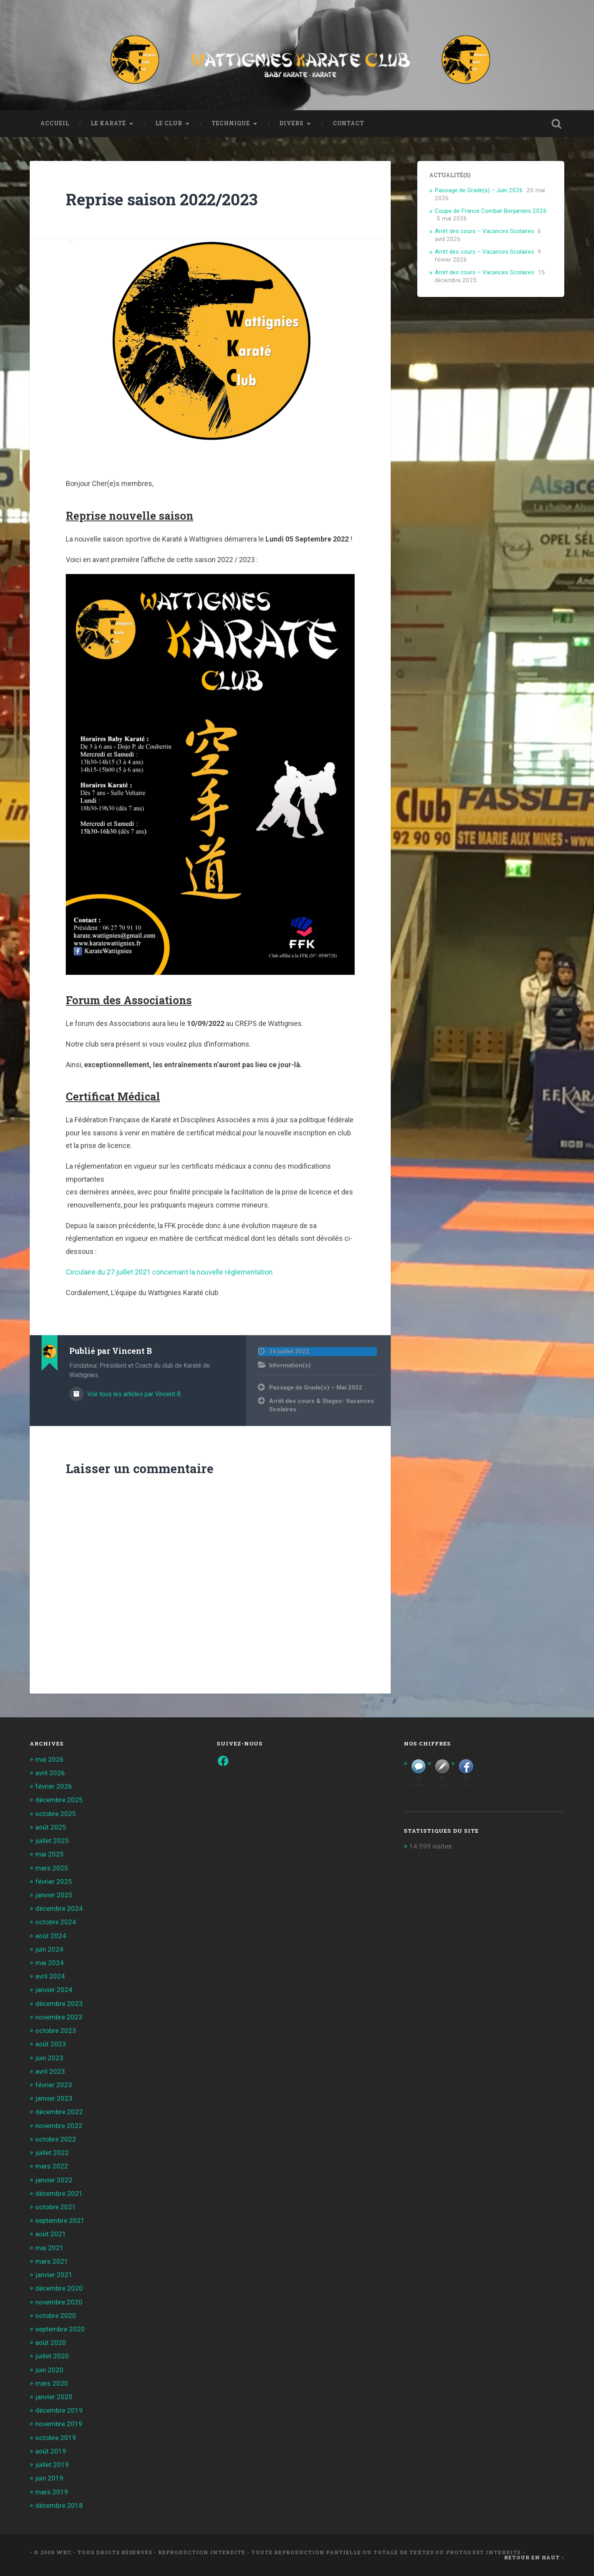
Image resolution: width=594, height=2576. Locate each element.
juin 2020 (49, 2370)
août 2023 (50, 2044)
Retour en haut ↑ (534, 2557)
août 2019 (50, 2451)
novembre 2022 (58, 2126)
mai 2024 (49, 1963)
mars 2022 (51, 2166)
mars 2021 (51, 2261)
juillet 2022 (52, 2153)
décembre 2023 (59, 2004)
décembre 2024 (59, 1908)
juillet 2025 (52, 1841)
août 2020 (50, 2342)
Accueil (54, 123)
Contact (348, 123)
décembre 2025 (59, 1800)
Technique (231, 123)
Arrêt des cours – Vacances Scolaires (484, 231)
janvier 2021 (54, 2275)
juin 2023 (49, 2058)
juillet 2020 (52, 2356)
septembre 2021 (60, 2220)
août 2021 (50, 2234)
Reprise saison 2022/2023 (162, 199)
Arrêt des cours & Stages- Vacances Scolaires (321, 1405)
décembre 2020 (59, 2288)
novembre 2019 (58, 2424)
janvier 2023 (54, 2098)
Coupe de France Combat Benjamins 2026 (491, 210)
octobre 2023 (55, 2030)
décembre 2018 (59, 2505)
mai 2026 (49, 1759)
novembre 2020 (58, 2302)
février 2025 (53, 1881)
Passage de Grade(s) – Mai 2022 (315, 1387)
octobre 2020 (55, 2316)
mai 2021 (49, 2248)
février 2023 (53, 2085)
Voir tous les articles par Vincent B (133, 1394)
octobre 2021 (55, 2207)
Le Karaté (108, 123)
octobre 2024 (55, 1922)
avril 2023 (50, 2071)
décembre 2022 (59, 2112)
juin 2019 (49, 2478)
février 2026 (53, 1786)
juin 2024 (49, 1949)
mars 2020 (51, 2383)
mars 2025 (51, 1868)
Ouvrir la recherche (556, 123)
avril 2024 (50, 1976)
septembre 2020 (60, 2329)
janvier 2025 (54, 1895)
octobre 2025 (55, 1814)
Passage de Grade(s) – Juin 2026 (479, 190)
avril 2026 (50, 1773)
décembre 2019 (59, 2410)
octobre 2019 (55, 2438)
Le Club (168, 123)
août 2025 (50, 1827)
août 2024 (50, 1936)
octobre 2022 (55, 2139)
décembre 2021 (59, 2193)
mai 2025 (49, 1854)
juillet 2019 (52, 2465)
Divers (291, 123)
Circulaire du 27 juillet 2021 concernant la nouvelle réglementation (169, 1272)
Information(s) (290, 1365)
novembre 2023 (58, 2017)
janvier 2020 (54, 2397)
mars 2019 (51, 2492)
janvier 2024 (54, 1990)
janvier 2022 (54, 2180)
